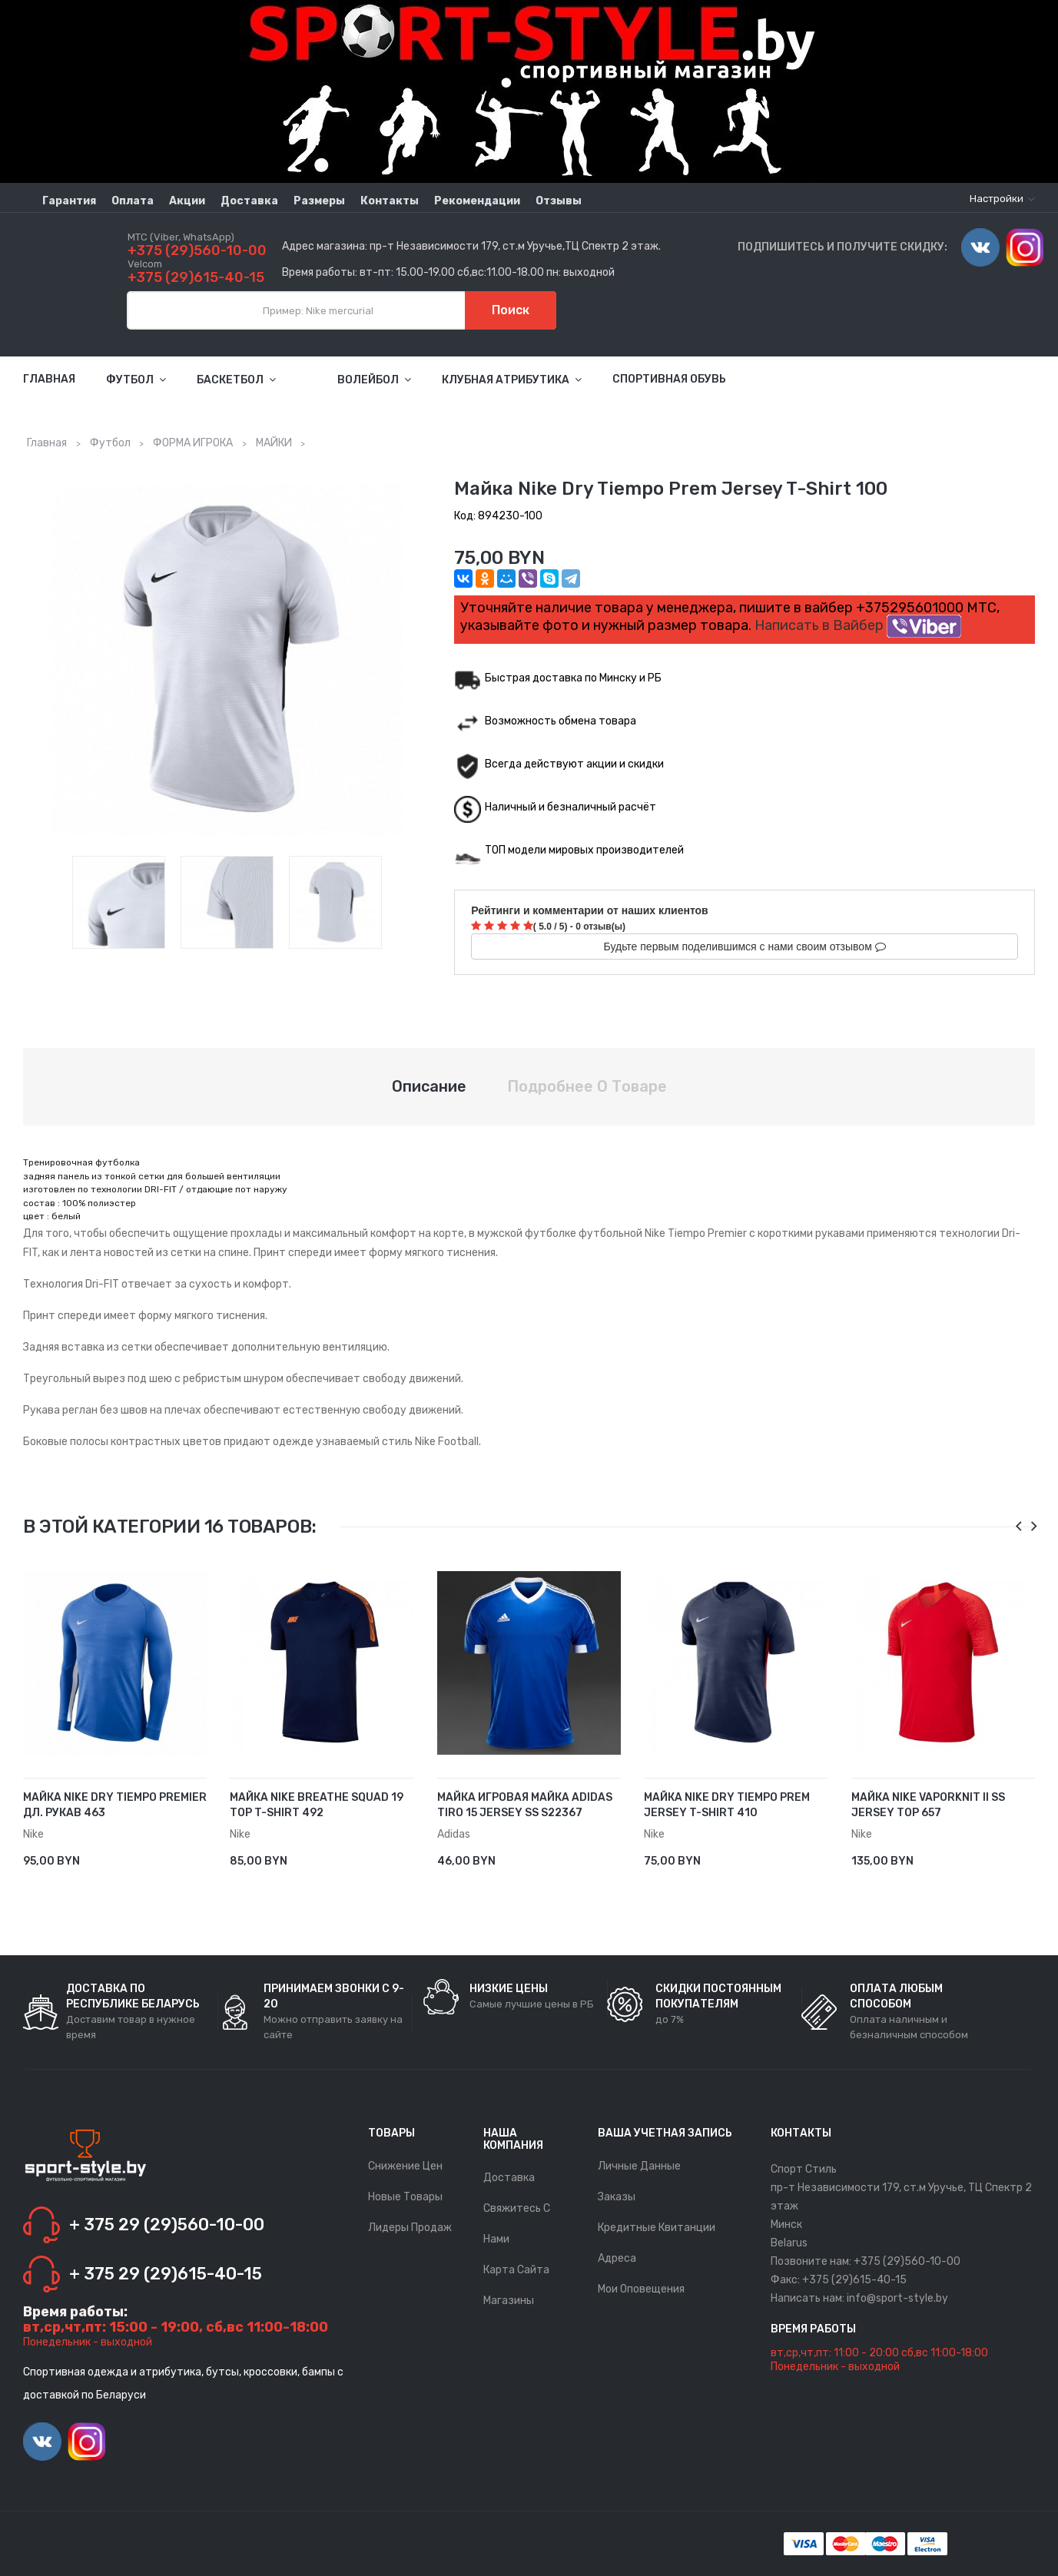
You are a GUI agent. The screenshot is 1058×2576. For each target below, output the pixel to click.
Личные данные (639, 2166)
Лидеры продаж (410, 2227)
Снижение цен (405, 2166)
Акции (187, 200)
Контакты (389, 200)
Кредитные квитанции (656, 2227)
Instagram (1025, 247)
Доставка (249, 200)
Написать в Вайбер (858, 625)
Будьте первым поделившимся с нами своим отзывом (745, 946)
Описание (429, 1086)
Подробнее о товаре (587, 1086)
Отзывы (559, 200)
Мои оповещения (641, 2289)
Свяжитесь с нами (516, 2224)
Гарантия (69, 200)
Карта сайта (516, 2269)
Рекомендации (477, 200)
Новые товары (405, 2196)
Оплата (132, 200)
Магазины (508, 2300)
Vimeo (980, 247)
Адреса (617, 2258)
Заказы (616, 2196)
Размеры (319, 200)
